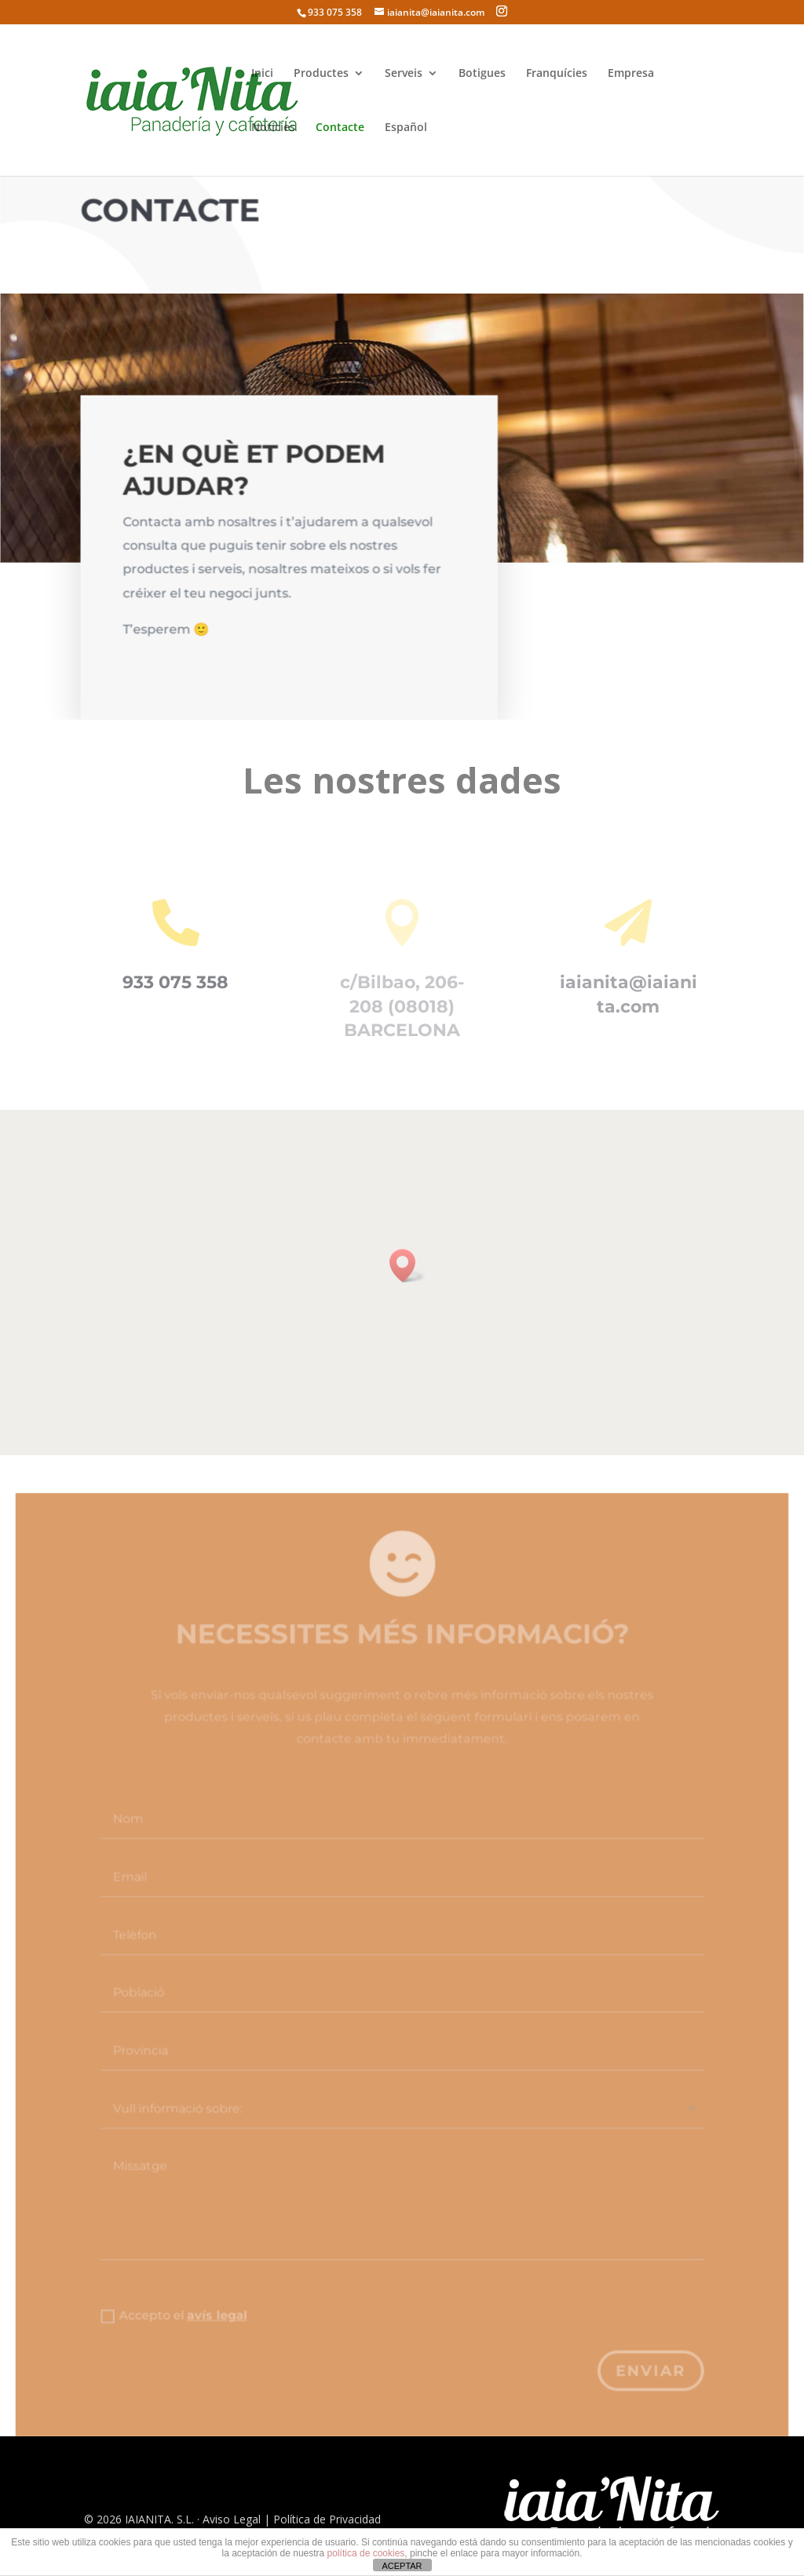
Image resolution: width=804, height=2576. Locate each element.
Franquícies (556, 74)
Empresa (631, 74)
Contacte (340, 128)
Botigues (482, 74)
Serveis (403, 74)
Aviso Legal (232, 2519)
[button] (407, 1266)
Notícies (273, 128)
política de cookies (366, 2553)
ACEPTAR (402, 2566)
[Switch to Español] (406, 149)
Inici (262, 74)
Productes (321, 74)
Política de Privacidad (327, 2519)
